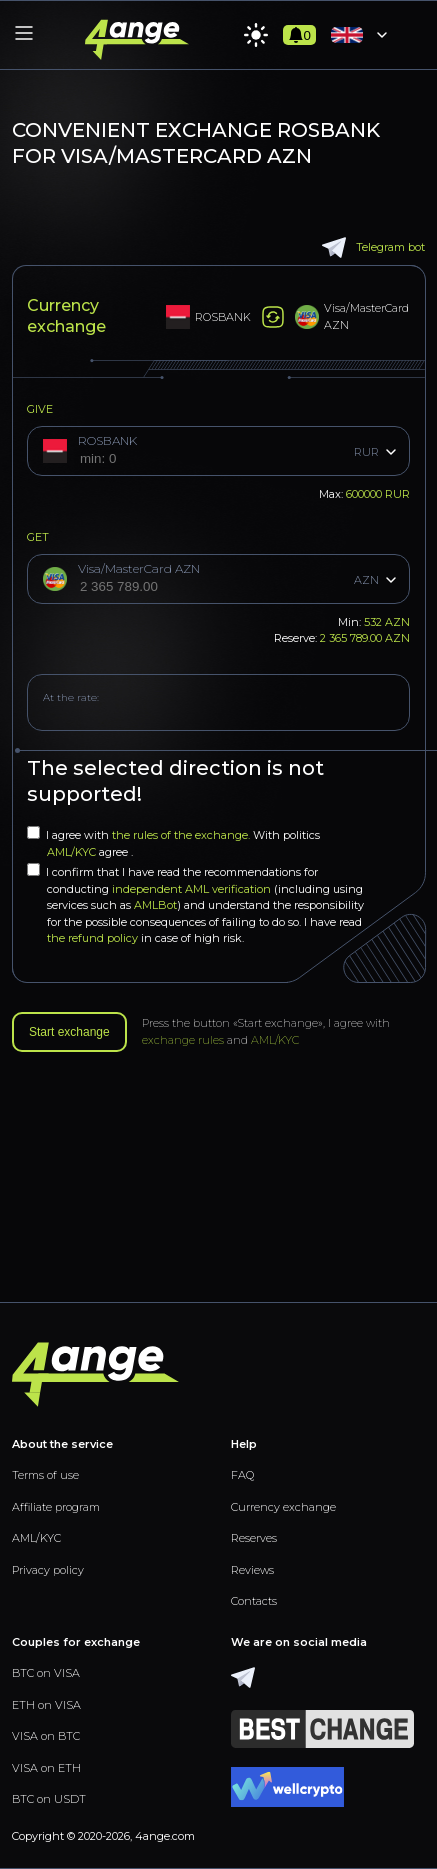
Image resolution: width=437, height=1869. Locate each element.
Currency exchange (283, 1507)
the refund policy (92, 938)
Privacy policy (48, 1570)
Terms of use (45, 1475)
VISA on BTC (46, 1736)
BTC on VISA (46, 1673)
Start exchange (69, 1032)
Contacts (254, 1601)
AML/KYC (73, 852)
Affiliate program (56, 1507)
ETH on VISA (46, 1705)
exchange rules (183, 1040)
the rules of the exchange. (182, 835)
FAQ (242, 1475)
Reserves (254, 1538)
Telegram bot (373, 247)
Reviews (252, 1570)
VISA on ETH (46, 1768)
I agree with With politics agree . (173, 842)
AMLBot (155, 905)
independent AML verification (191, 889)
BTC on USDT (49, 1799)
